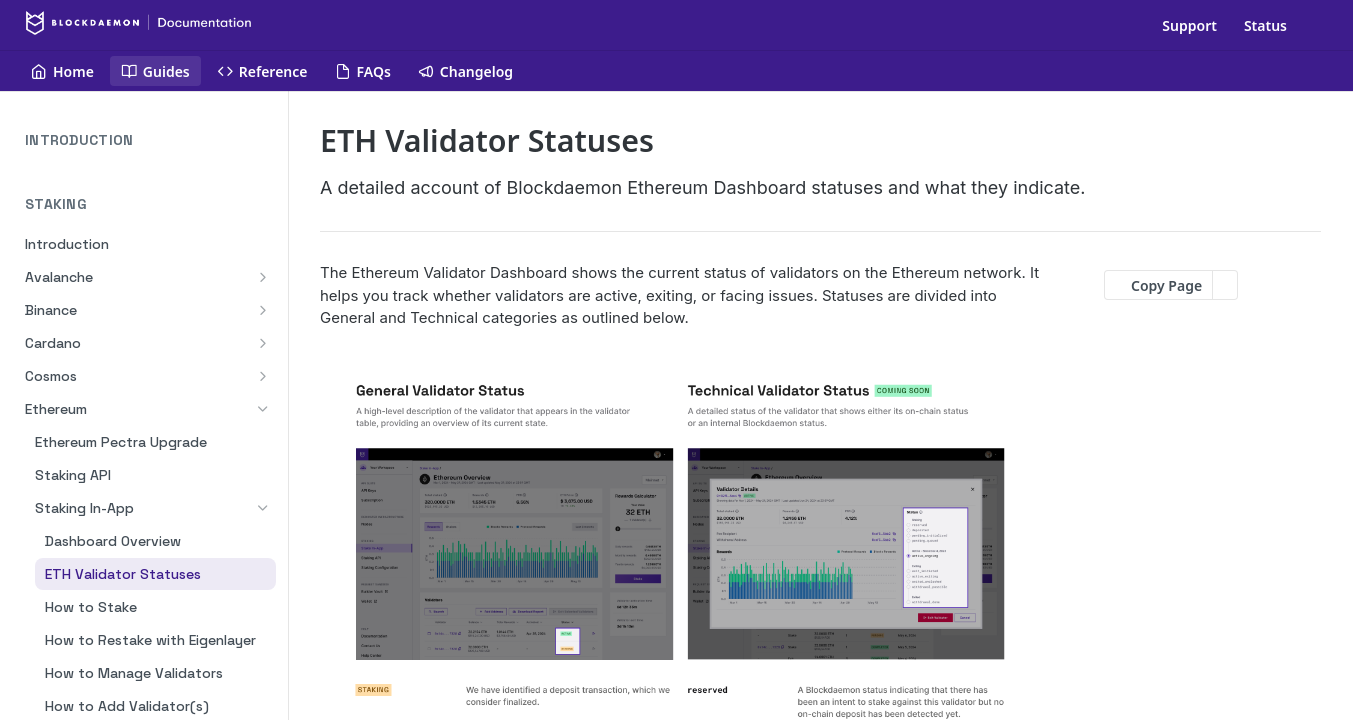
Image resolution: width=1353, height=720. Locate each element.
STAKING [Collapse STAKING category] (150, 204)
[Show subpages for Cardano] (263, 343)
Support (1189, 25)
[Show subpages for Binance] (263, 310)
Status (1265, 25)
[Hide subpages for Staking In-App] (263, 508)
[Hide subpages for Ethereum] (263, 409)
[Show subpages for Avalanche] (263, 277)
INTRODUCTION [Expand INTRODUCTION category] (150, 140)
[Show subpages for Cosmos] (263, 376)
